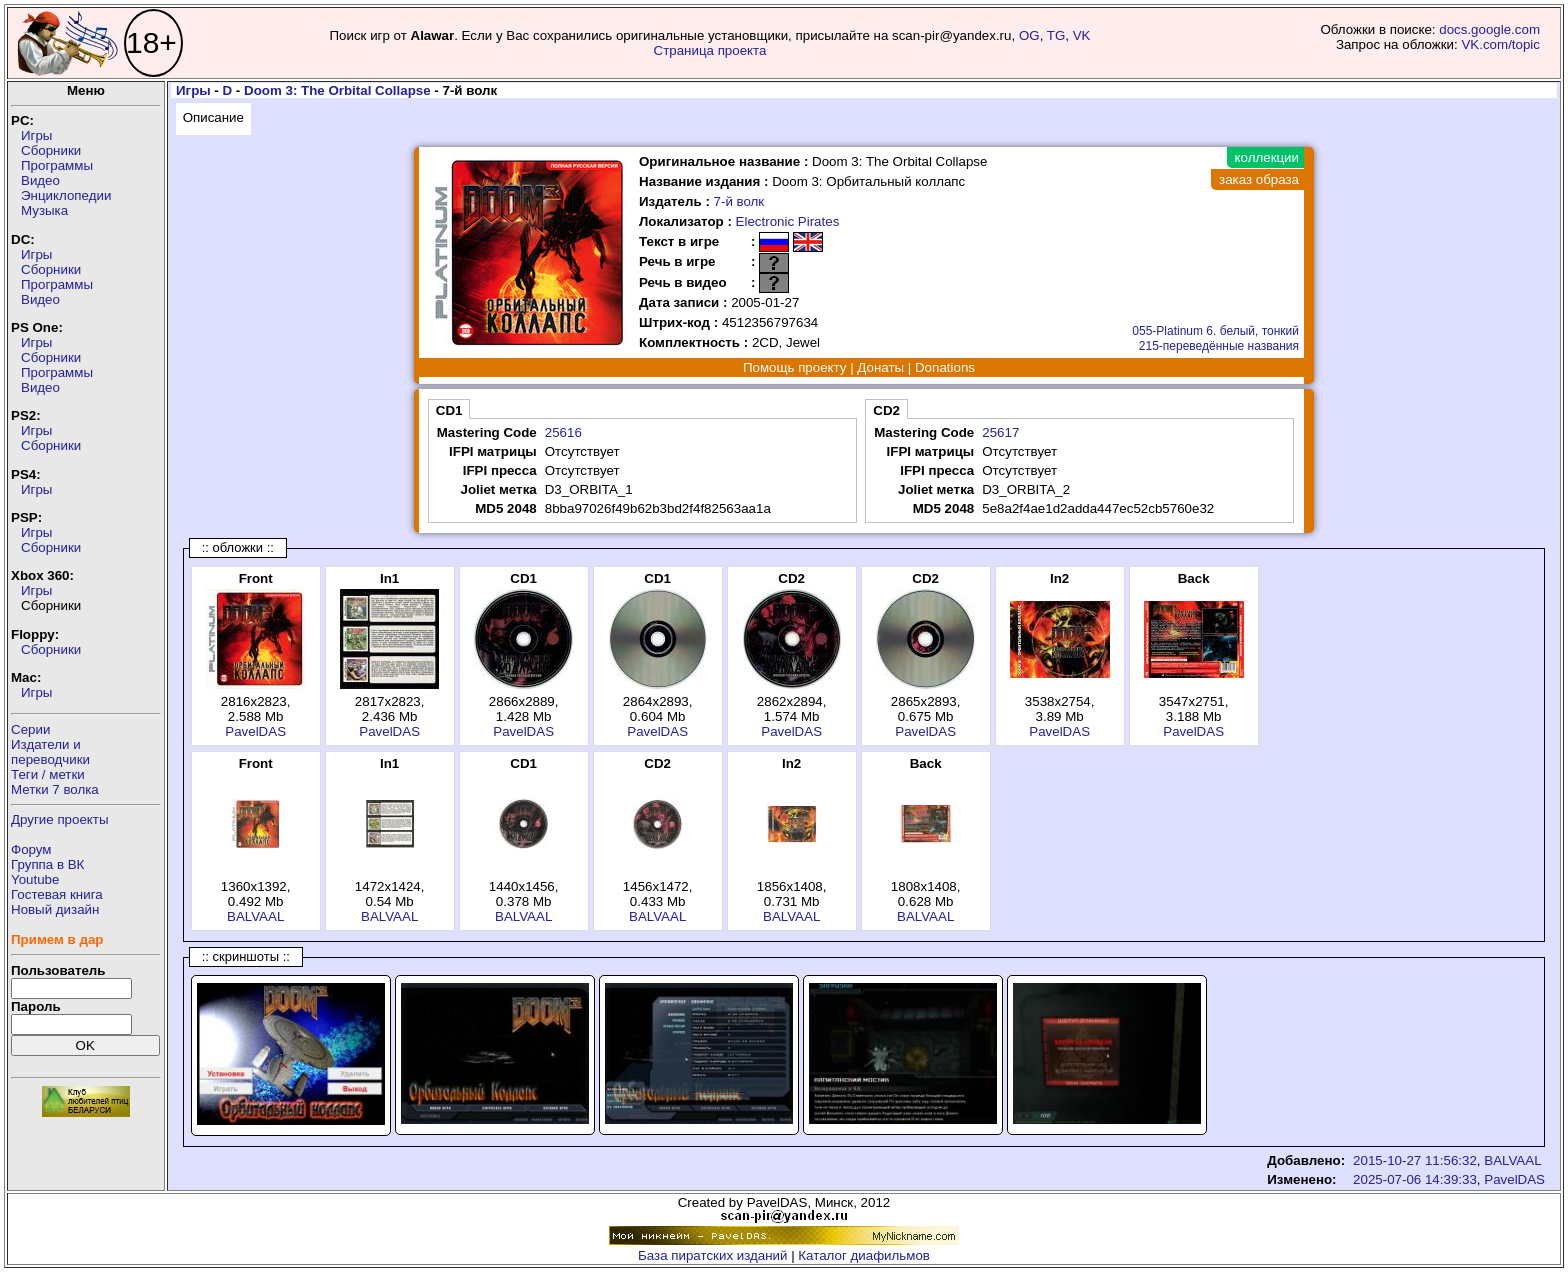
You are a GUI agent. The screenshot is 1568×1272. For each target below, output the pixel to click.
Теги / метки (48, 774)
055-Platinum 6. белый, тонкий (1215, 331)
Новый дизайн (55, 909)
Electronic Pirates (788, 221)
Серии (30, 729)
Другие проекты (60, 819)
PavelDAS (255, 731)
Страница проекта (710, 50)
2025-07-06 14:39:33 (1415, 1179)
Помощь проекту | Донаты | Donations (859, 367)
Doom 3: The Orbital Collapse (337, 90)
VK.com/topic (1500, 44)
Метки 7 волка (55, 789)
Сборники (51, 150)
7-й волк (739, 201)
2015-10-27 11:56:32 (1415, 1160)
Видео (40, 180)
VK (1082, 35)
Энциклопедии (66, 195)
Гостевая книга (57, 894)
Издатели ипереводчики (50, 752)
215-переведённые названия (1219, 346)
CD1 (449, 410)
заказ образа (1259, 179)
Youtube (35, 879)
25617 (1000, 432)
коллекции (1267, 157)
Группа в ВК (47, 864)
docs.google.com (1489, 29)
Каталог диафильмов (864, 1255)
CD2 (886, 410)
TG (1056, 35)
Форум (31, 849)
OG (1029, 35)
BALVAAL (255, 916)
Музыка (44, 210)
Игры (36, 135)
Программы (57, 165)
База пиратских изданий (712, 1255)
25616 (563, 432)
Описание (213, 117)
